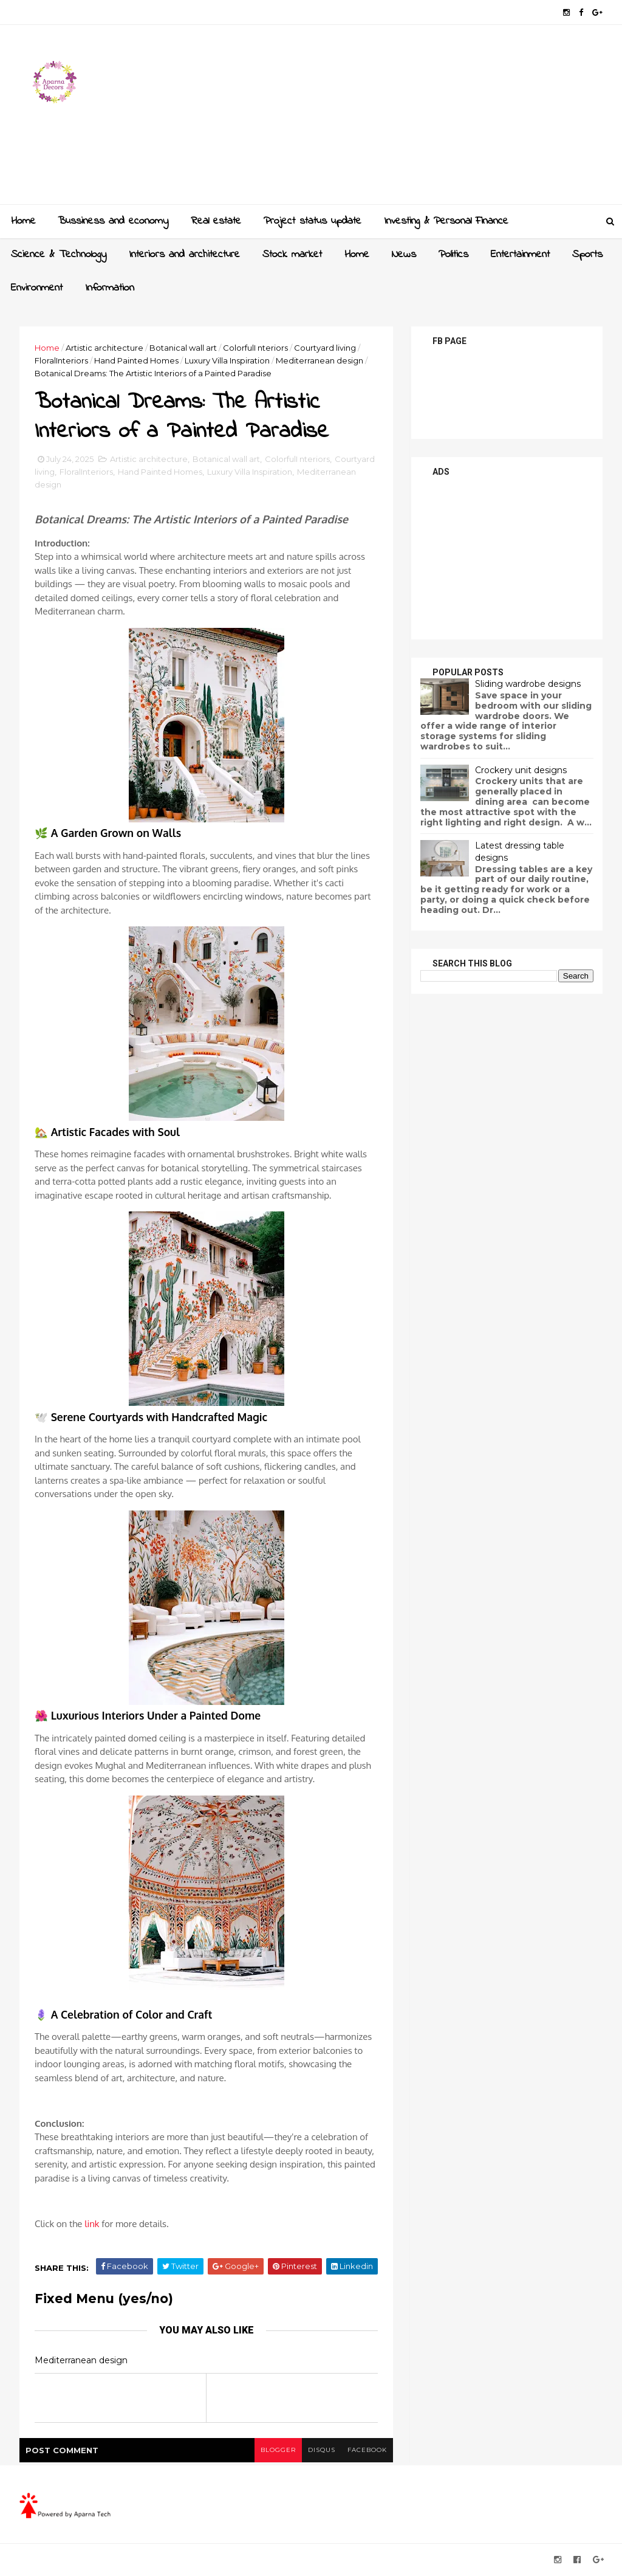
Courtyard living (325, 348)
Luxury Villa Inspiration (227, 360)
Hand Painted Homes (136, 360)
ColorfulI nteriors (255, 348)
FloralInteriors (61, 360)
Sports (587, 255)
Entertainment (520, 255)
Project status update (312, 221)
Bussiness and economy (113, 221)
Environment (37, 288)
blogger (278, 2450)
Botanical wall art (183, 348)
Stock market (292, 255)
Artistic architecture (104, 348)
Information (109, 288)
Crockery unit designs (521, 770)
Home (23, 221)
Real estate (216, 221)
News (404, 255)
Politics (453, 255)
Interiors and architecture (184, 255)
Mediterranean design (319, 360)
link (91, 2224)
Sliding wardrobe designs (528, 683)
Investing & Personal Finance (446, 221)
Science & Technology (58, 255)
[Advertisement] (381, 119)
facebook (367, 2450)
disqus (321, 2450)
